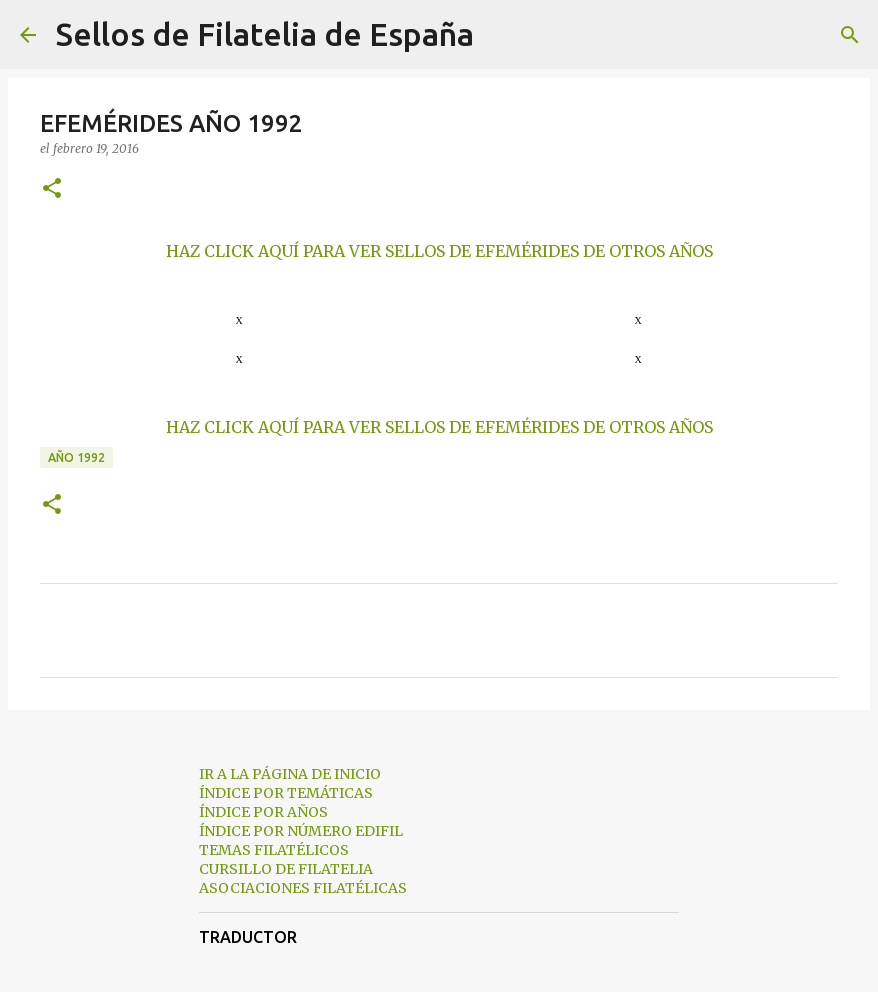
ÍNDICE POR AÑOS (263, 812)
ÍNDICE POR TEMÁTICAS (286, 793)
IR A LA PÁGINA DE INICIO (290, 774)
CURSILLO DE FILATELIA (286, 869)
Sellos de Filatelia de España (265, 34)
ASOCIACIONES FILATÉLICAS (303, 888)
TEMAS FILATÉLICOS (274, 850)
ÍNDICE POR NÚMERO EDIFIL (301, 831)
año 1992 (76, 457)
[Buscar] (502, 35)
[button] (52, 189)
